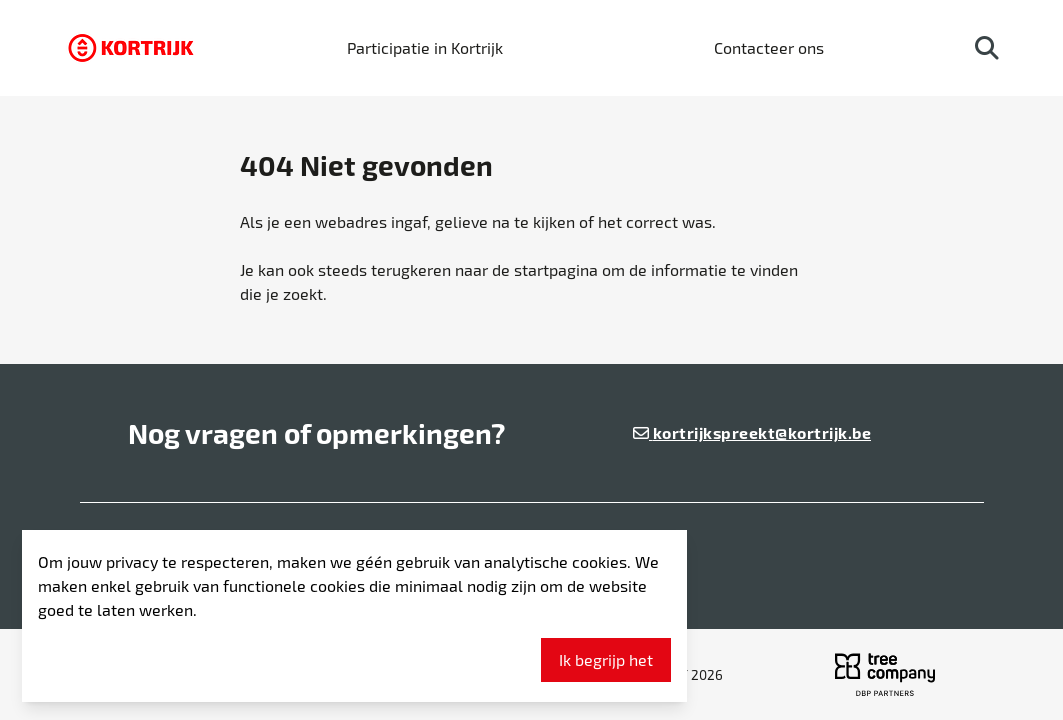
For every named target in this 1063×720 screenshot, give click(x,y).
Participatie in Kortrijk (425, 47)
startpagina (556, 269)
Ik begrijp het (606, 659)
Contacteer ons (769, 47)
